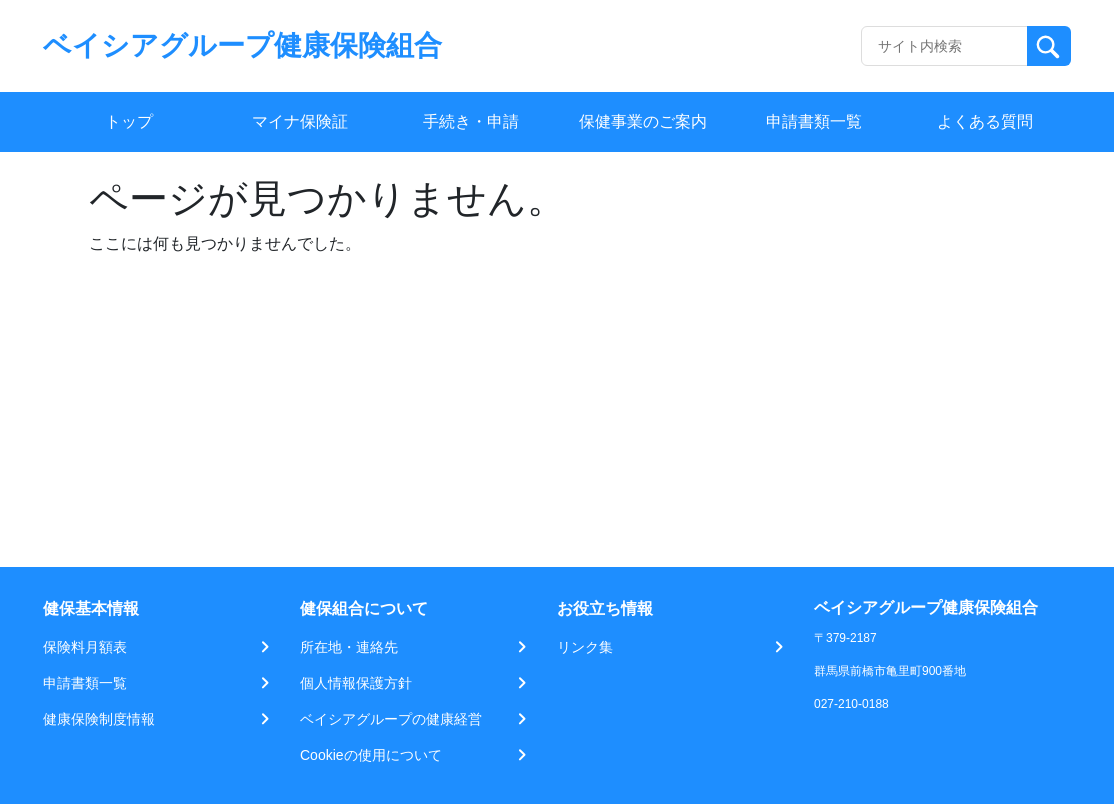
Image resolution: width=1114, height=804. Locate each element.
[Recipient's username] (944, 46)
